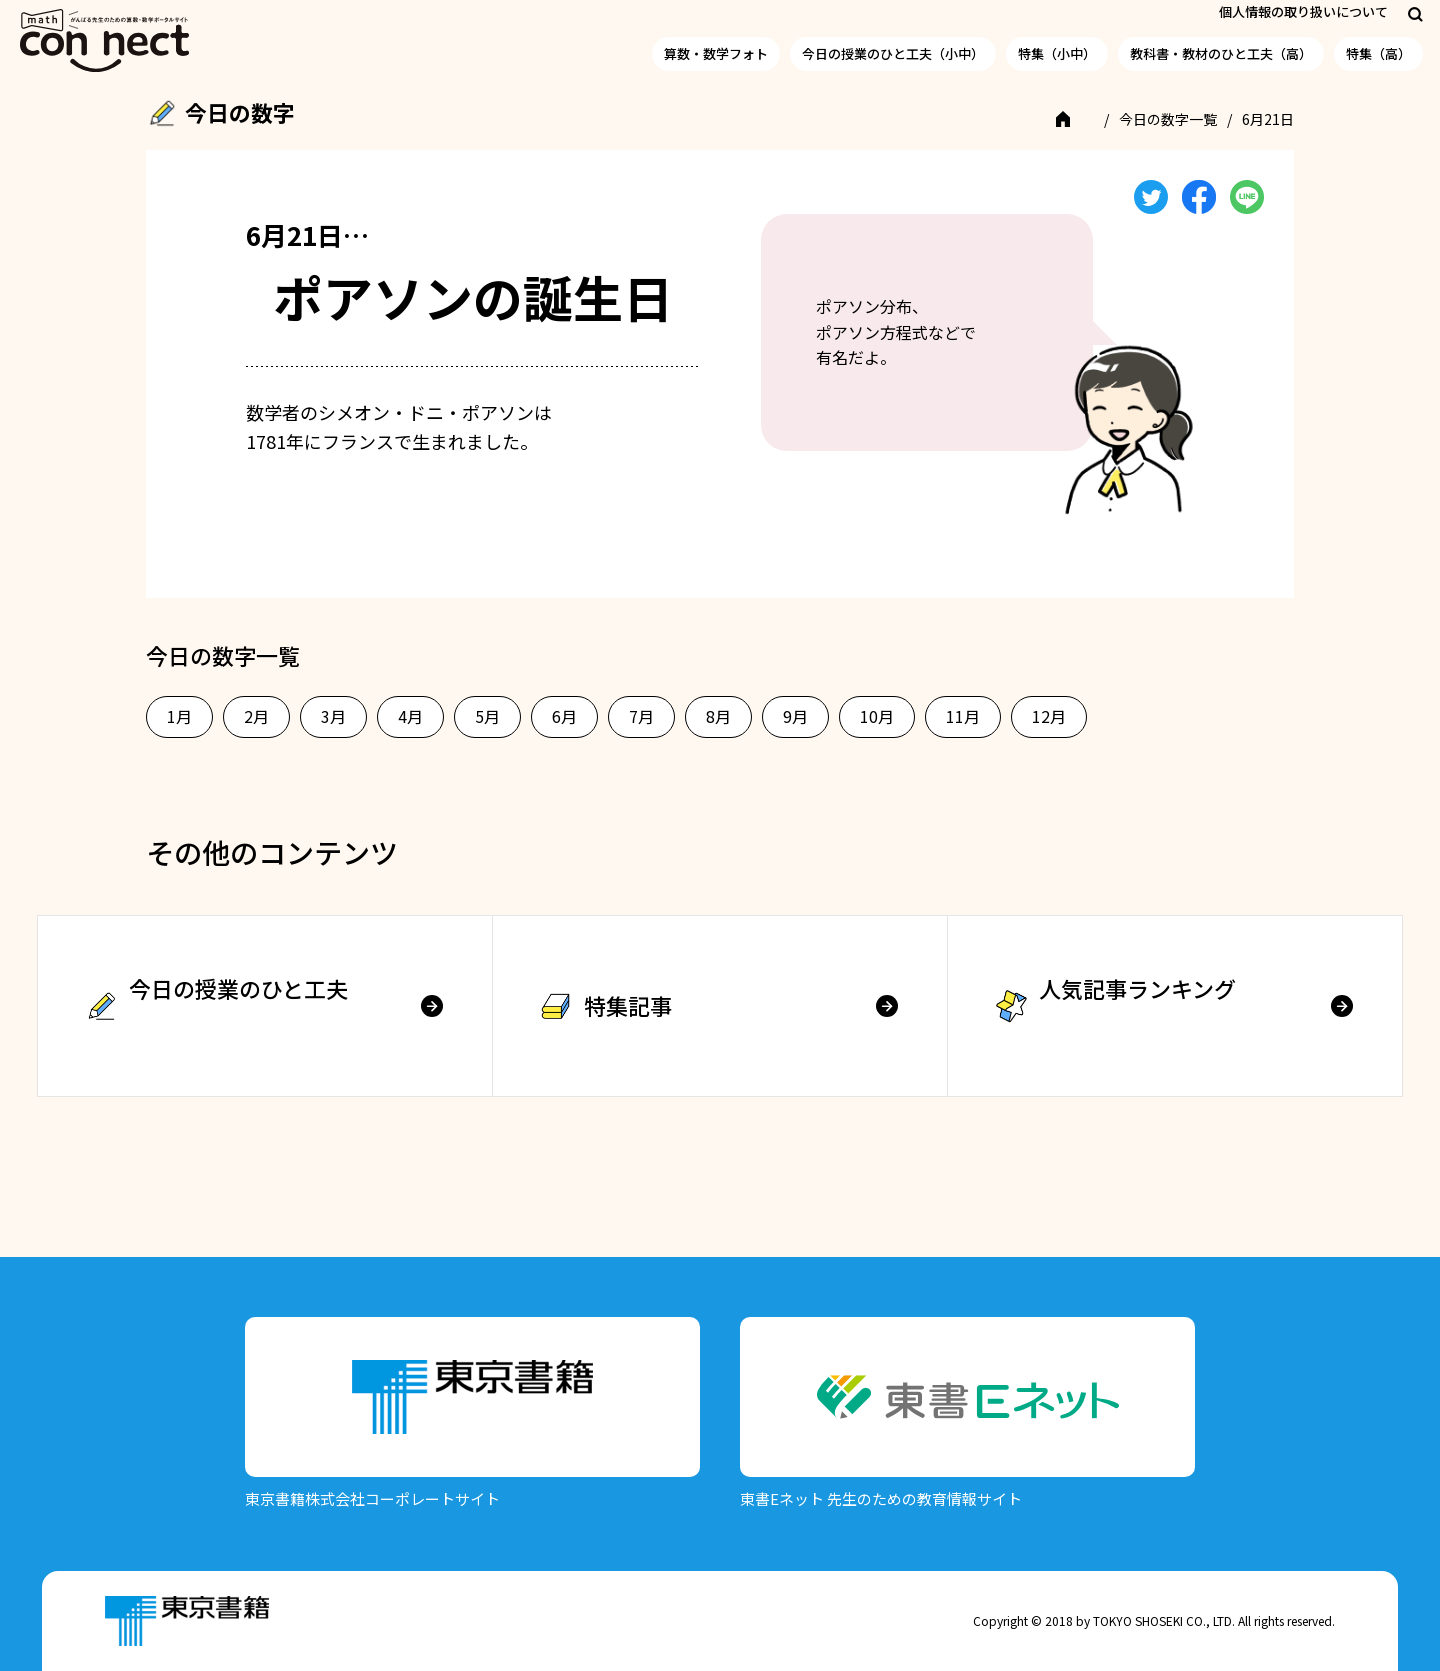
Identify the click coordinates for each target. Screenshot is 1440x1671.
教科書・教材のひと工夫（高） (1221, 53)
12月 (1049, 716)
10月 (877, 716)
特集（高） (1378, 53)
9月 (795, 716)
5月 (487, 716)
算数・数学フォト (716, 53)
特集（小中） (1057, 53)
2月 (256, 716)
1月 (179, 716)
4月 (410, 716)
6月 (564, 716)
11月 (963, 716)
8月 (718, 716)
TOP (1076, 119)
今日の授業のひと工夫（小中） (893, 53)
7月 (641, 716)
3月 (333, 716)
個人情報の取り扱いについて (1303, 11)
